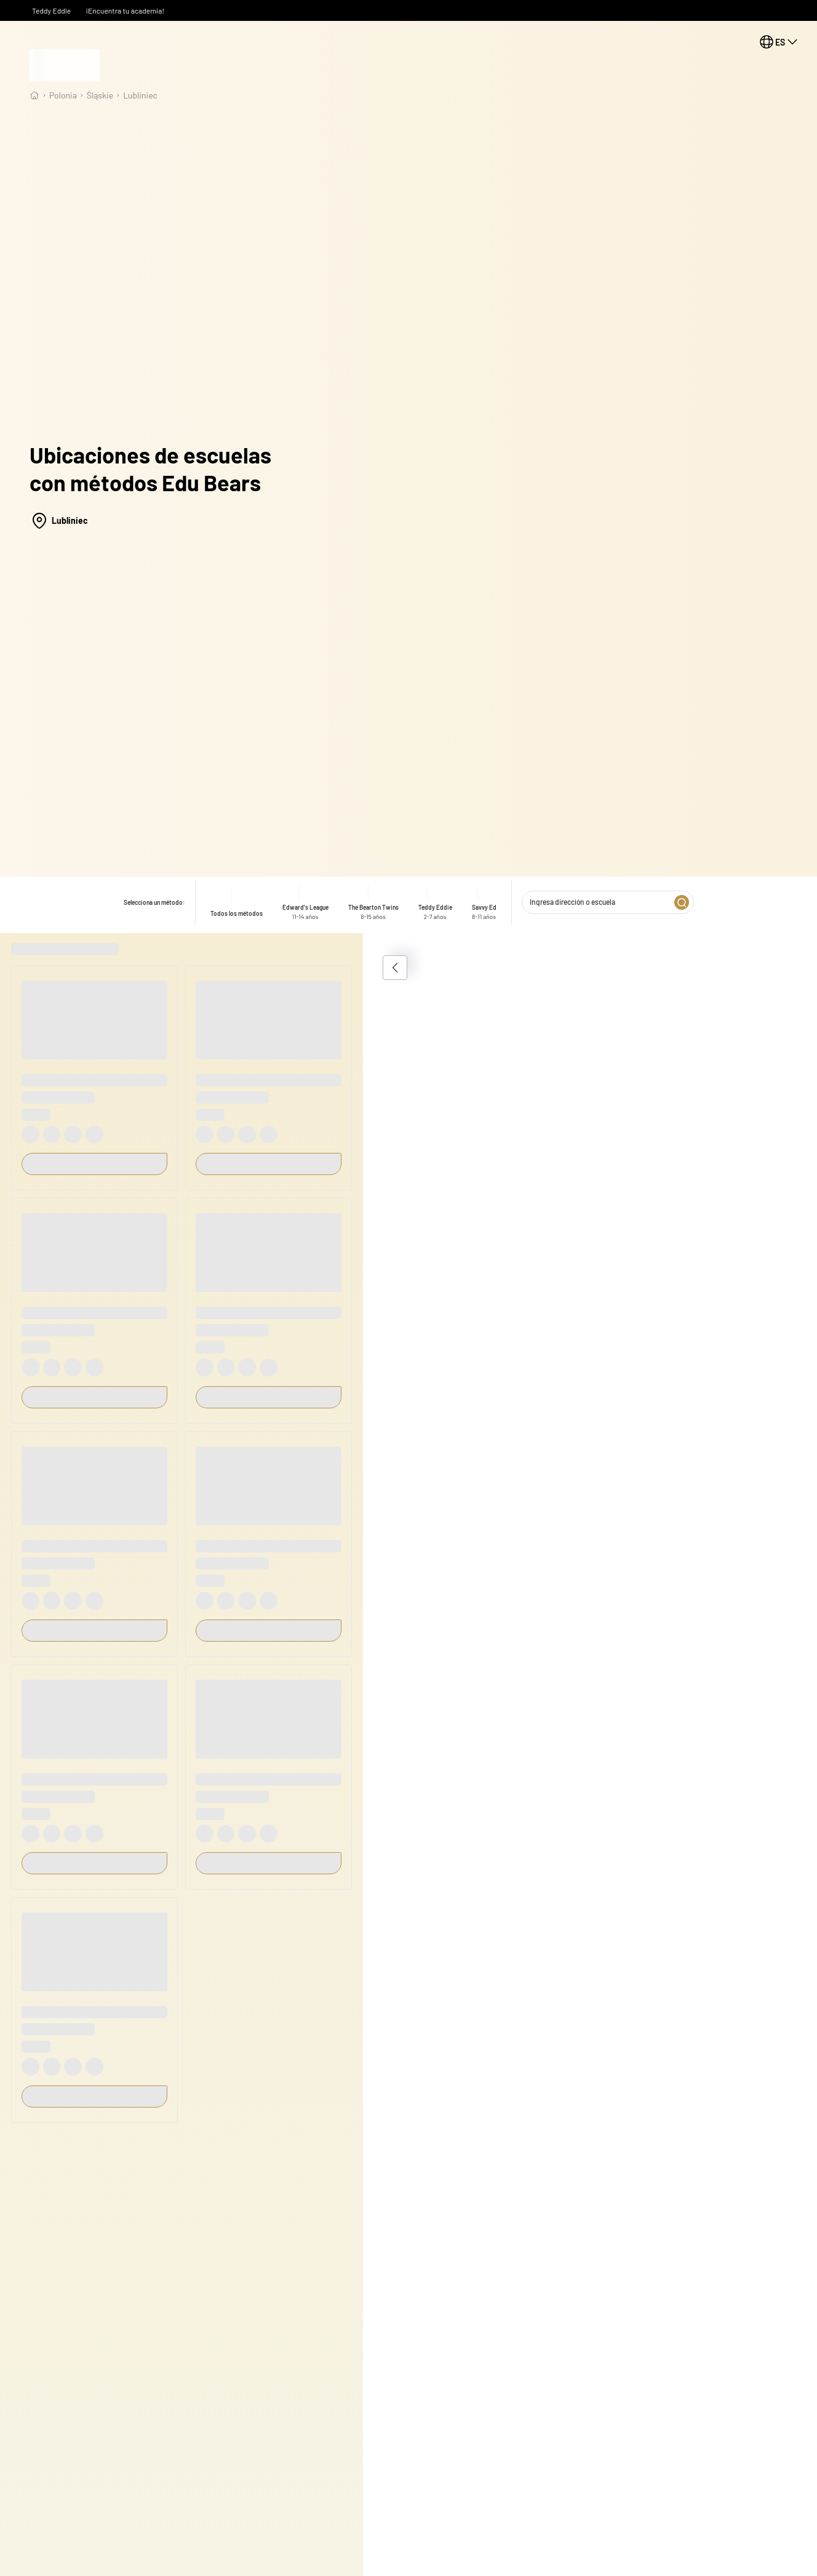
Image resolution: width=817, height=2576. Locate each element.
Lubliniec (140, 95)
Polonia (63, 95)
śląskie (100, 95)
